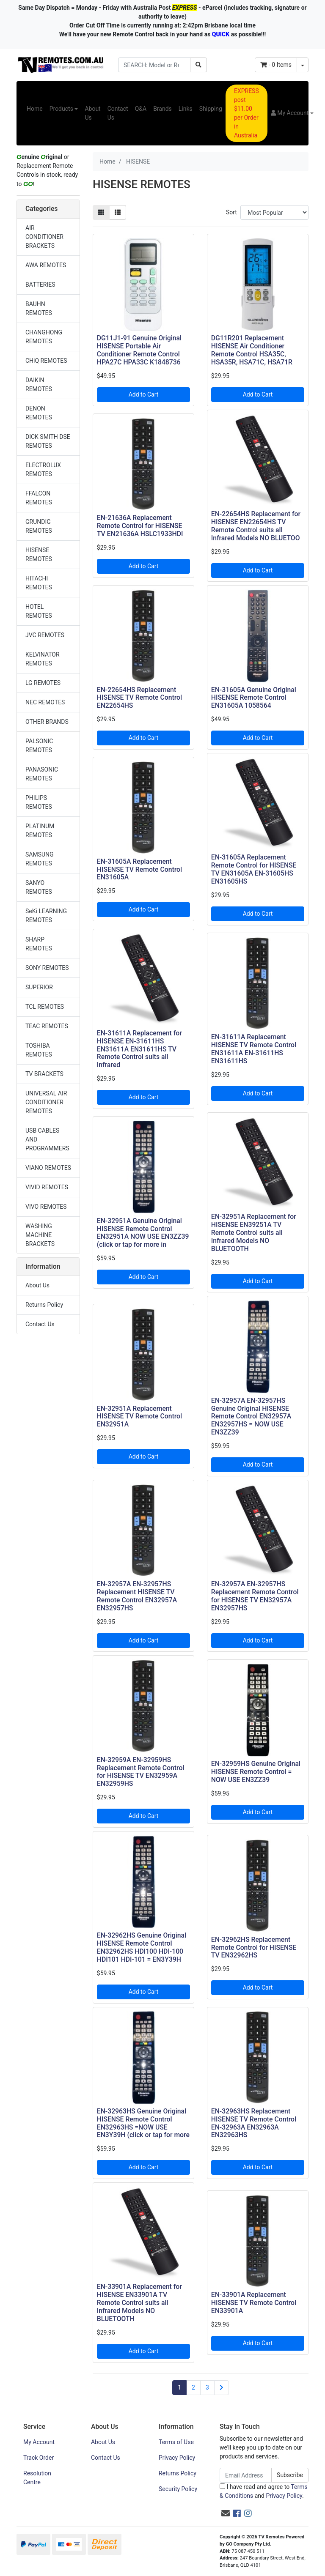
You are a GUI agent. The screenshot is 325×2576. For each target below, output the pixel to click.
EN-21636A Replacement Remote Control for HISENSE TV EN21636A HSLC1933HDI (140, 526)
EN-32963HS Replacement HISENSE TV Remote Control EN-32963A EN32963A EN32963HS (253, 2123)
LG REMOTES (43, 682)
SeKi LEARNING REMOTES (46, 915)
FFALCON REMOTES (38, 498)
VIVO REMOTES (46, 1206)
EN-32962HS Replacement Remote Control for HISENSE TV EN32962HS (254, 1947)
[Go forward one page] (221, 2387)
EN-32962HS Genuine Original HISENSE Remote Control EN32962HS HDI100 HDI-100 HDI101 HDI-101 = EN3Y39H (141, 1947)
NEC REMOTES (45, 702)
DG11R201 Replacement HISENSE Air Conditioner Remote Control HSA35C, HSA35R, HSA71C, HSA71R (251, 350)
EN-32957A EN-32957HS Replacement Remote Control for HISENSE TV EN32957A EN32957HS (255, 1596)
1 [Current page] (179, 2387)
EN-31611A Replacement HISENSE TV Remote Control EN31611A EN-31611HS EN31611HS (253, 1049)
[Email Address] (246, 2475)
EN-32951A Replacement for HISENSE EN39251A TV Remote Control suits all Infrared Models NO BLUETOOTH (253, 1233)
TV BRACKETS (44, 1073)
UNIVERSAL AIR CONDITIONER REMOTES (46, 1102)
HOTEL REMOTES (38, 611)
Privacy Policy (177, 2457)
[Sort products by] (274, 212)
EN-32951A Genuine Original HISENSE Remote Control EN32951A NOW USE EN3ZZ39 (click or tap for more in (143, 1233)
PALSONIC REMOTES (39, 745)
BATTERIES (40, 284)
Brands (162, 108)
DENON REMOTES (38, 413)
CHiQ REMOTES (46, 360)
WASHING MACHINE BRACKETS (40, 1235)
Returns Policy (44, 1304)
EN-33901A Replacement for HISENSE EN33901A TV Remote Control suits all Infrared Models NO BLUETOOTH (139, 2303)
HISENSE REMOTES (38, 554)
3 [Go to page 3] (207, 2387)
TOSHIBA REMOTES (38, 1050)
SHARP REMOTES (38, 944)
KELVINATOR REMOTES (42, 659)
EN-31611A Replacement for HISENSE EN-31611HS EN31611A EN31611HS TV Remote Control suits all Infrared (139, 1049)
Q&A (140, 108)
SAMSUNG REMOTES (39, 859)
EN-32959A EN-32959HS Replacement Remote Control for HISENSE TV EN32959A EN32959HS (141, 1772)
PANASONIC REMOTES (41, 774)
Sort (231, 212)
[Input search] (154, 64)
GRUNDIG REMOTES (38, 526)
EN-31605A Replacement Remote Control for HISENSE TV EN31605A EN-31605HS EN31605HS (254, 869)
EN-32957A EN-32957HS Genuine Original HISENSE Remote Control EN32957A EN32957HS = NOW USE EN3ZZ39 (251, 1416)
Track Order (38, 2457)
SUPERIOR (39, 987)
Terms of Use (176, 2442)
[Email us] (225, 2513)
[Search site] (198, 64)
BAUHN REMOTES (38, 308)
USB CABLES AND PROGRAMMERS (47, 1139)
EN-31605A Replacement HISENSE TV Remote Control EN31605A (139, 869)
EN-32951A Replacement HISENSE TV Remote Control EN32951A (139, 1416)
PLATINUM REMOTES (39, 830)
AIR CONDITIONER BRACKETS (44, 236)
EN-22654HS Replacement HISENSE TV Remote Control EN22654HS (139, 698)
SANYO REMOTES (38, 887)
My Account (39, 2442)
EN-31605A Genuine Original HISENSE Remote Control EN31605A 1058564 (253, 698)
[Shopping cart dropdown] (302, 64)
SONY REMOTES (47, 967)
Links (186, 108)
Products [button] (61, 108)
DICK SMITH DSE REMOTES (47, 441)
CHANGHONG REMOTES (43, 337)
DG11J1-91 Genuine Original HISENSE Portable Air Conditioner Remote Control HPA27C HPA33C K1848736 (139, 350)
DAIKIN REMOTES (38, 384)
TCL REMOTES (44, 1006)
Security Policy (178, 2489)
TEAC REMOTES (46, 1026)
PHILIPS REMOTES (38, 802)
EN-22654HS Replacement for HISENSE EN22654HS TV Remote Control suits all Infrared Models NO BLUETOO (255, 526)
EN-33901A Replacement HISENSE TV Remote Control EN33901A (253, 2303)
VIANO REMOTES (48, 1167)
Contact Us (117, 113)
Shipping (210, 108)
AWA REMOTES (45, 265)
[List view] (117, 212)
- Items (276, 64)
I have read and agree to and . (264, 2491)
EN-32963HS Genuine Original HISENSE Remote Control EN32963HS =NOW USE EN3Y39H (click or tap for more (143, 2123)
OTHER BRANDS (47, 721)
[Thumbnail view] (101, 212)
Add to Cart (144, 394)
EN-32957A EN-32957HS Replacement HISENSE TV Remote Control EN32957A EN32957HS (137, 1596)
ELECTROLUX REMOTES (43, 469)
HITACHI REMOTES (38, 583)
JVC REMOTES (44, 635)
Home (35, 108)
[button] (292, 113)
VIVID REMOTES (46, 1187)
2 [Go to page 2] (193, 2387)
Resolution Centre (37, 2478)
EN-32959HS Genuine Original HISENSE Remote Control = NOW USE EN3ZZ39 (255, 1772)
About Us (92, 113)
